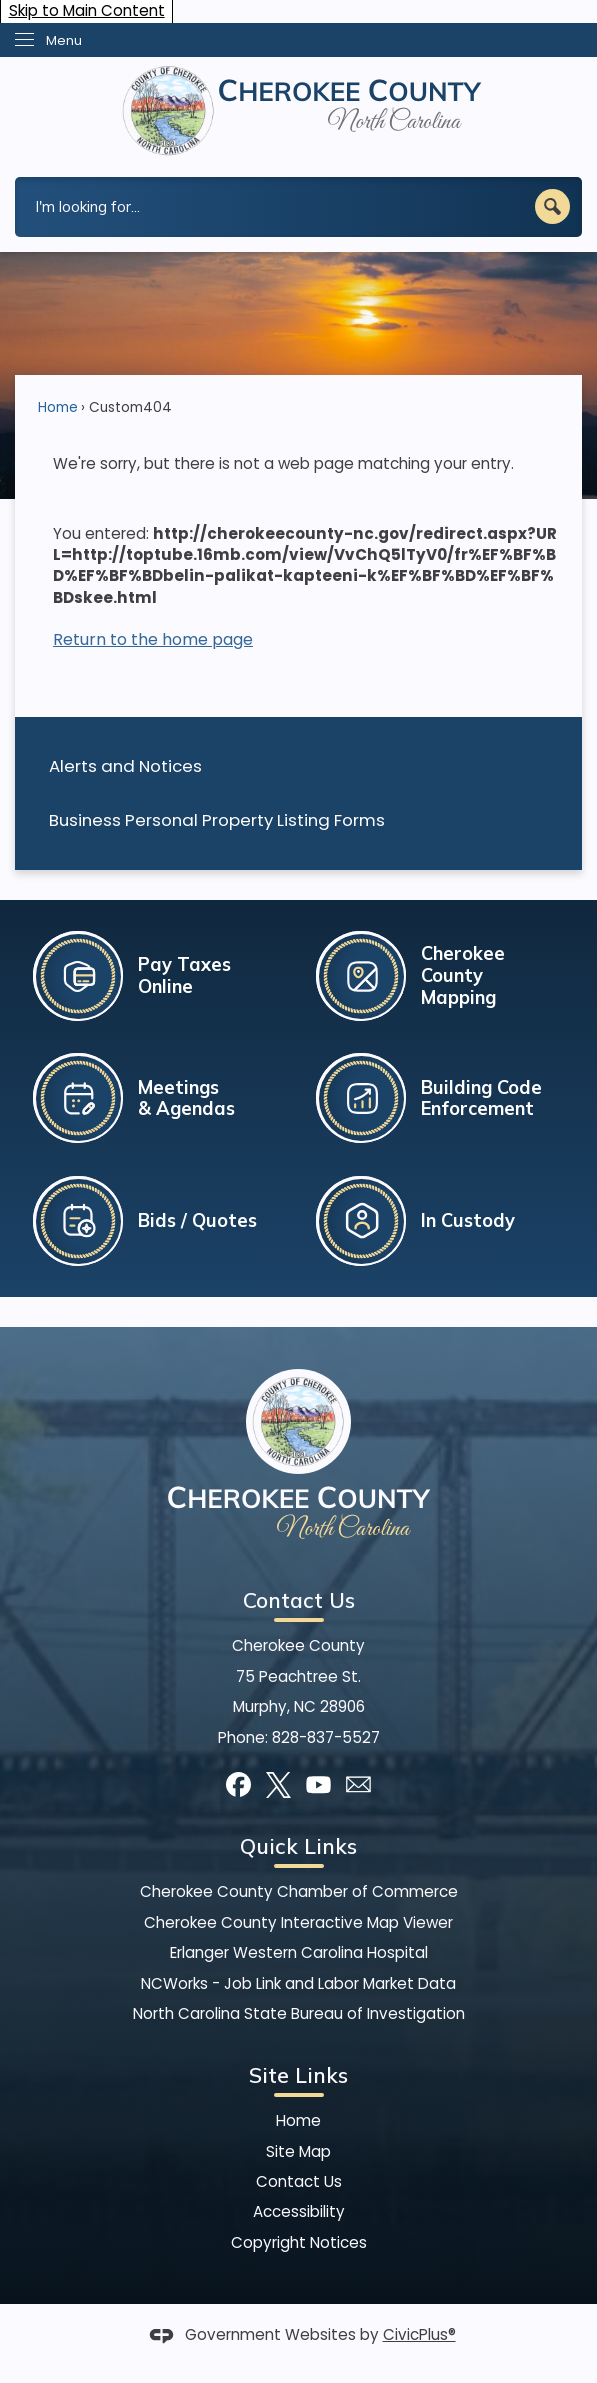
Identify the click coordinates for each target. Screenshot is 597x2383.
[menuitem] (298, 766)
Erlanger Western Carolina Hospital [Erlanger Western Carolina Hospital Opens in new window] (299, 1952)
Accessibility (299, 2211)
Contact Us (299, 2181)
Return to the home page (153, 639)
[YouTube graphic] (318, 1784)
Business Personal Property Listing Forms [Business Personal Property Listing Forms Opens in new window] (217, 820)
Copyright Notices (299, 2242)
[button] (552, 206)
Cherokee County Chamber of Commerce (299, 1891)
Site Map (298, 2151)
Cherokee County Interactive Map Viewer (298, 1922)
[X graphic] (278, 1784)
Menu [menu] (64, 40)
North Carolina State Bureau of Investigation (299, 2013)
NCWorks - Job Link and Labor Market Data (298, 1983)
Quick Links (298, 1846)
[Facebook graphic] (238, 1784)
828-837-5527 (326, 1737)
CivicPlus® (419, 2334)
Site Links (298, 2075)
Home (58, 407)
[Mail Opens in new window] (358, 1784)
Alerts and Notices (125, 766)
